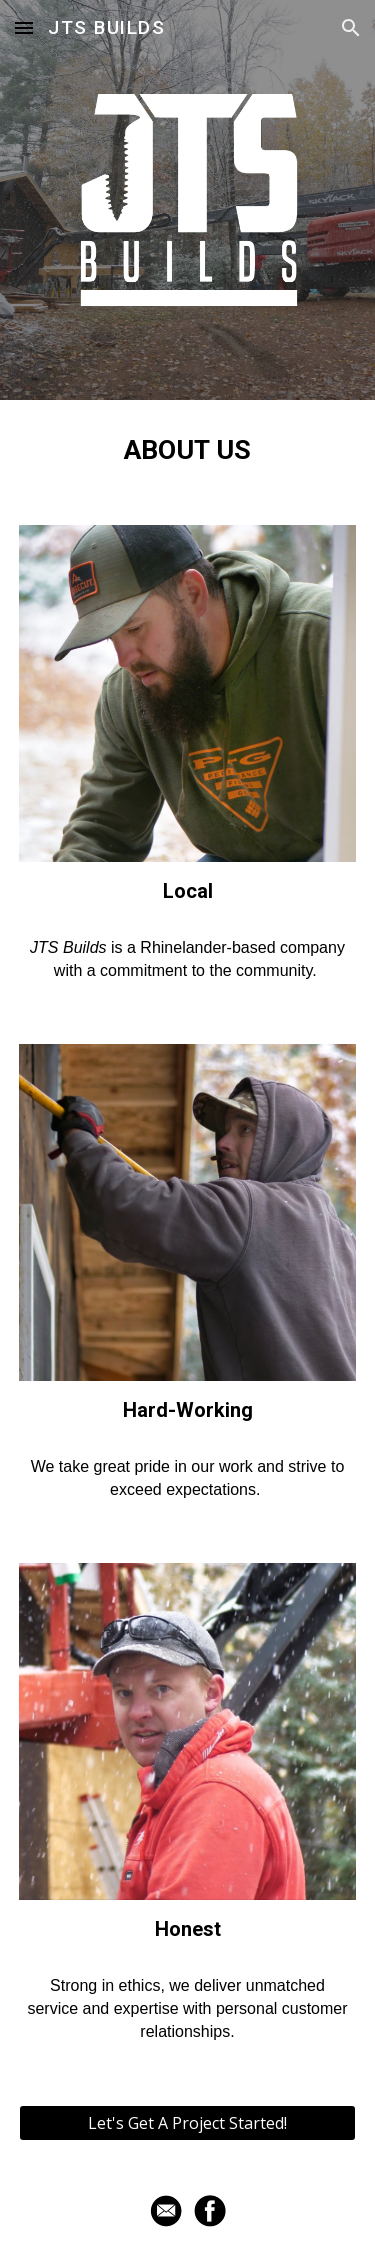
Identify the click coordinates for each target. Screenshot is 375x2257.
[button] (24, 27)
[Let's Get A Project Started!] (188, 2123)
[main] (188, 450)
